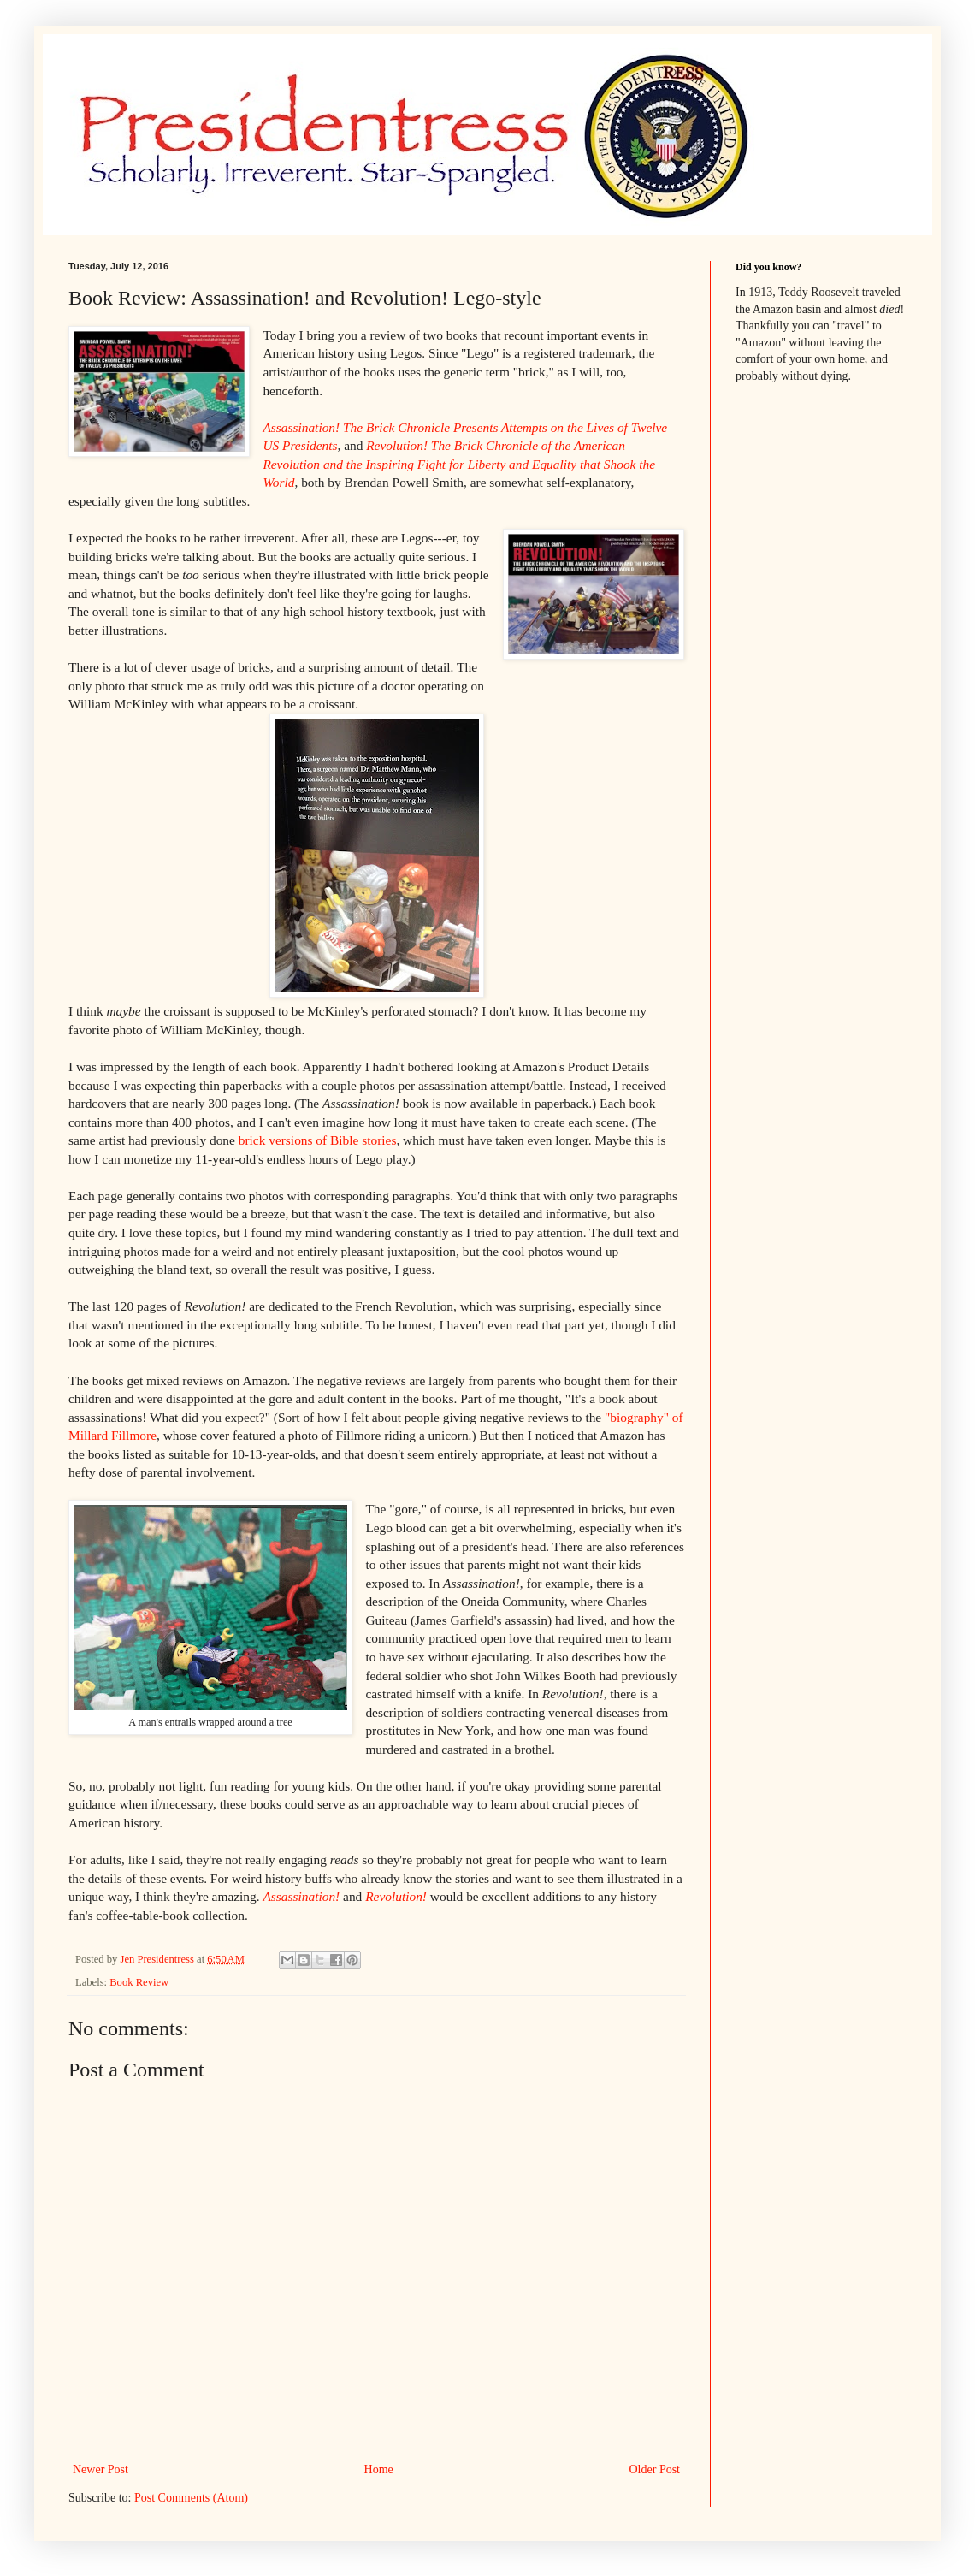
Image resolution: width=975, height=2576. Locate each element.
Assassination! (301, 1896)
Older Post (655, 2469)
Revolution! (396, 1896)
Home (378, 2469)
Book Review (138, 1982)
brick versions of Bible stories (318, 1140)
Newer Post (100, 2469)
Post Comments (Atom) (191, 2497)
